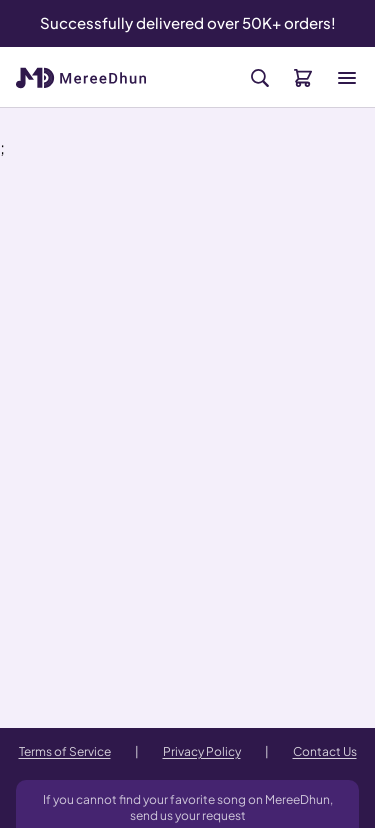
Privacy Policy (202, 751)
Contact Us (325, 751)
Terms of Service (65, 751)
